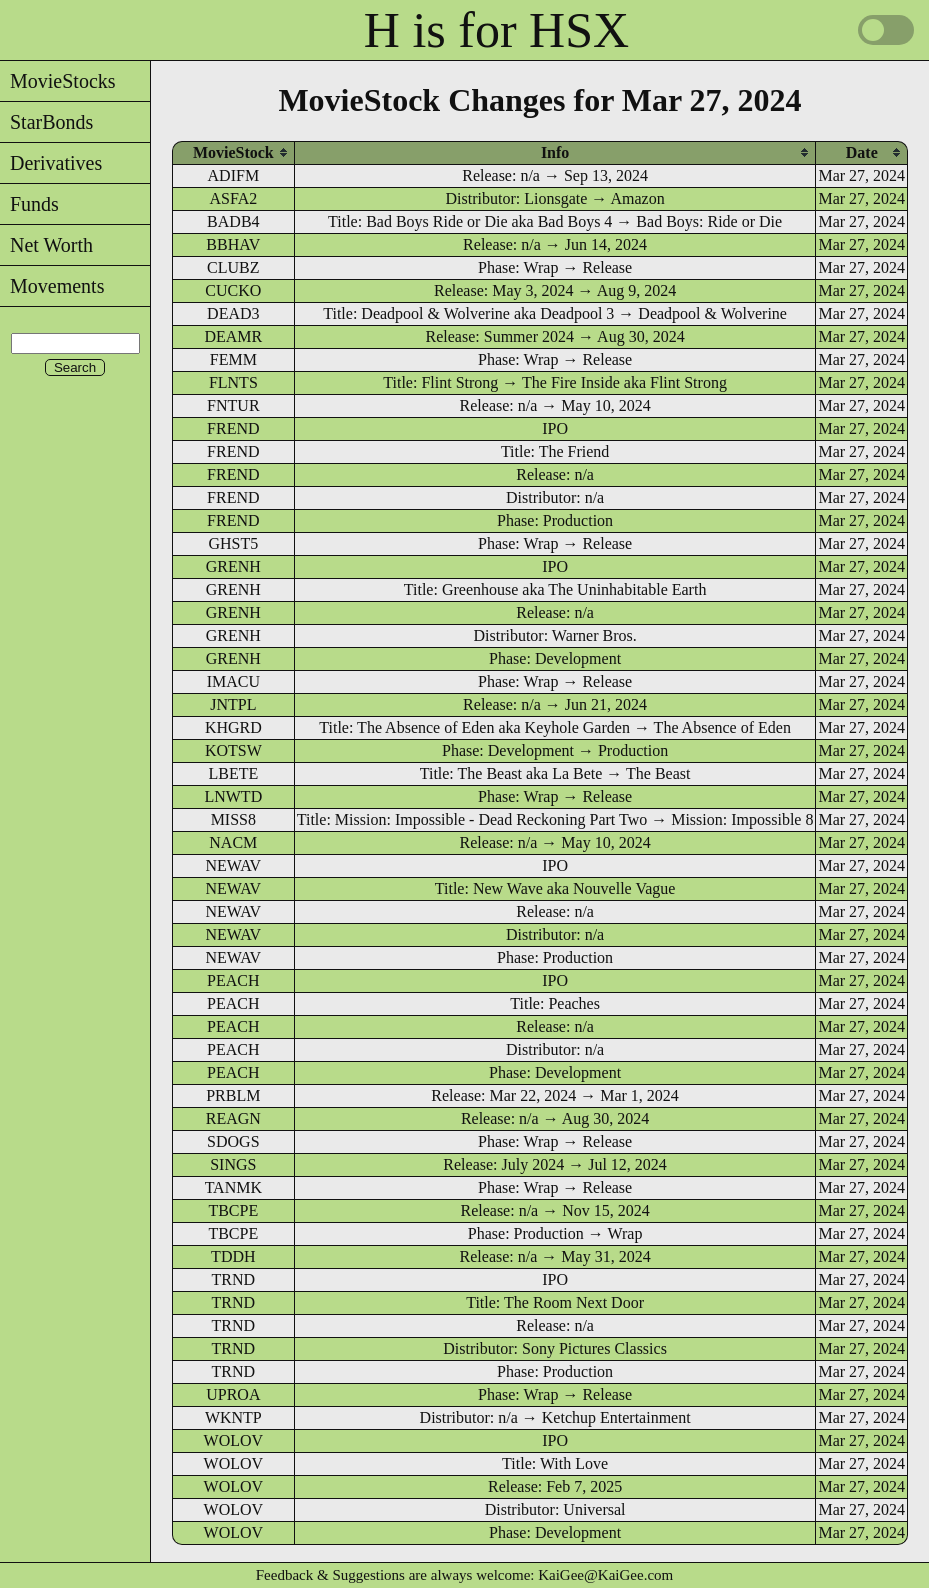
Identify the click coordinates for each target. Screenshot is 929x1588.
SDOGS (233, 1141)
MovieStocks (58, 81)
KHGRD (233, 727)
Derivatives (51, 163)
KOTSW (233, 750)
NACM (233, 842)
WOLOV (234, 1440)
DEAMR (233, 336)
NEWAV (233, 865)
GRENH (233, 566)
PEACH (233, 980)
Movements (52, 286)
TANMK (233, 1187)
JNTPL (233, 704)
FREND (233, 428)
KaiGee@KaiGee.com (605, 1575)
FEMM (233, 359)
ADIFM (234, 175)
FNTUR (233, 405)
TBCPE (233, 1210)
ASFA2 (233, 198)
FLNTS (233, 382)
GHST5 (233, 543)
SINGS (233, 1164)
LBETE (233, 773)
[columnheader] (233, 152)
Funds (29, 204)
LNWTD (233, 796)
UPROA (233, 1394)
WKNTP (233, 1417)
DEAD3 (233, 313)
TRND (234, 1279)
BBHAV (233, 244)
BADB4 (233, 221)
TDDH (233, 1256)
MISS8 (233, 819)
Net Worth (46, 245)
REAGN (233, 1118)
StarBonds (46, 122)
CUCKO (233, 290)
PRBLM (233, 1095)
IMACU (233, 681)
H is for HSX (496, 30)
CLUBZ (233, 267)
